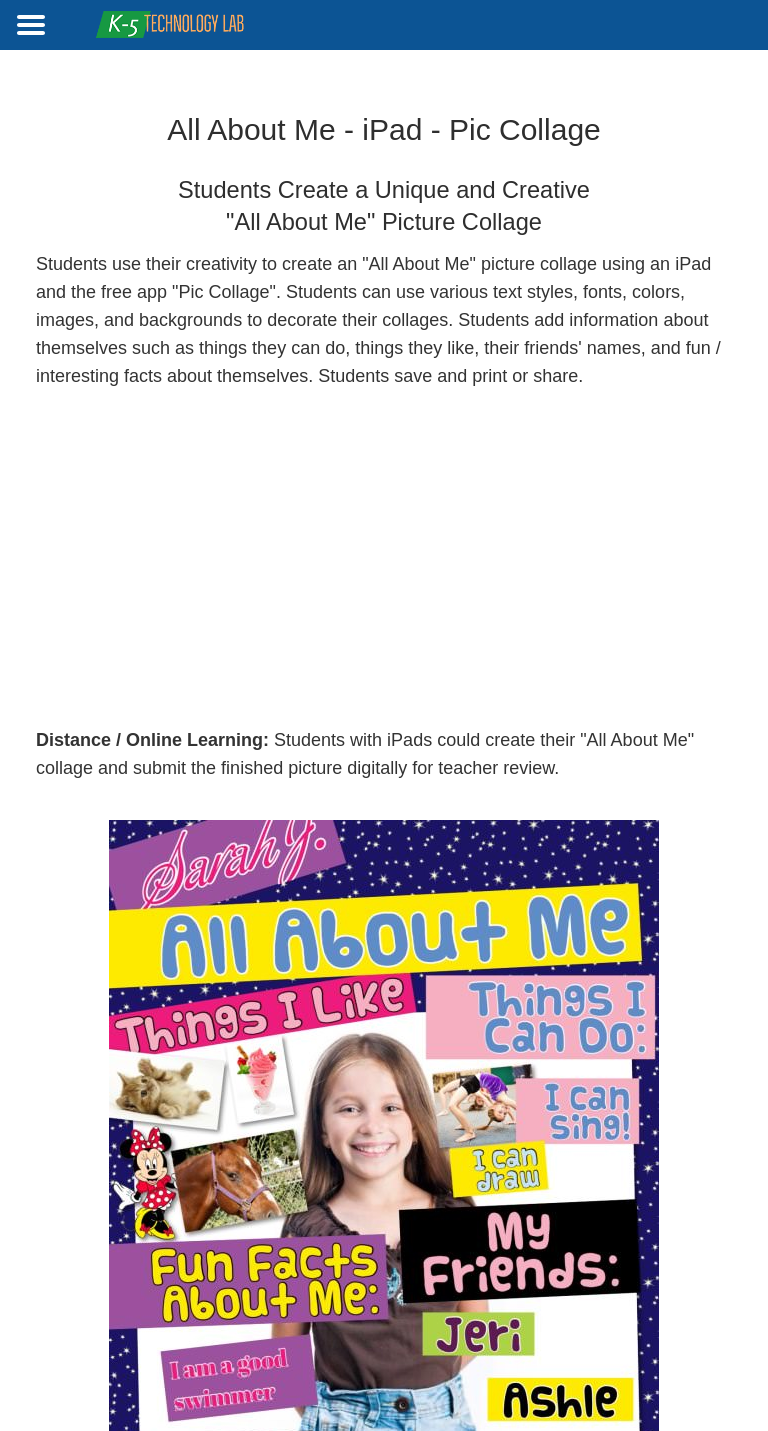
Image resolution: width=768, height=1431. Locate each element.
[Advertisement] (384, 558)
